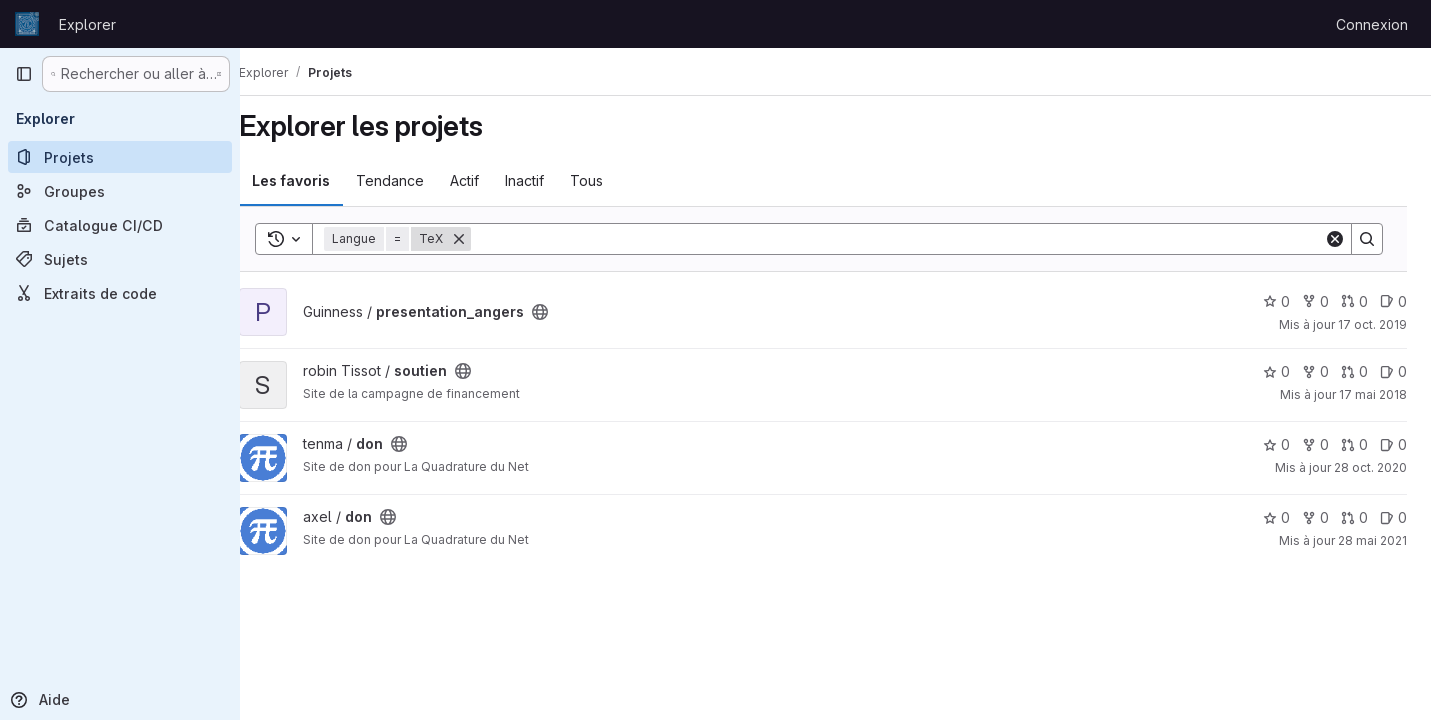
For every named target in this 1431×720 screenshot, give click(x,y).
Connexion (1372, 24)
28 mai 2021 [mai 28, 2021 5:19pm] (1372, 540)
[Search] (910, 239)
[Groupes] (120, 191)
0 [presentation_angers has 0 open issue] (1393, 301)
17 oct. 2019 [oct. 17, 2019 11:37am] (1372, 324)
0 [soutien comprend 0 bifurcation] (1315, 371)
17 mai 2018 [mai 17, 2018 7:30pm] (1373, 394)
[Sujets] (120, 259)
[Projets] (120, 157)
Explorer (87, 24)
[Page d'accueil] (27, 24)
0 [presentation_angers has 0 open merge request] (1354, 301)
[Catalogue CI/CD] (120, 225)
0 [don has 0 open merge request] (1354, 444)
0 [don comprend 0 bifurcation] (1315, 444)
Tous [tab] (611, 180)
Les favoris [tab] (316, 180)
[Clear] (1335, 239)
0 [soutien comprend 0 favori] (1276, 371)
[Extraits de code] (120, 293)
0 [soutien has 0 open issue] (1393, 371)
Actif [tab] (489, 180)
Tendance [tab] (415, 180)
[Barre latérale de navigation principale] (24, 74)
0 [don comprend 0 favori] (1276, 444)
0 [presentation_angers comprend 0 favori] (1276, 301)
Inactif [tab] (549, 180)
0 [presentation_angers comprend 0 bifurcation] (1315, 301)
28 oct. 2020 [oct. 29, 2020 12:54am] (1370, 467)
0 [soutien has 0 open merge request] (1354, 371)
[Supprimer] (484, 239)
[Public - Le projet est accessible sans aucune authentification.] (565, 312)
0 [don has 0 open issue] (1393, 444)
